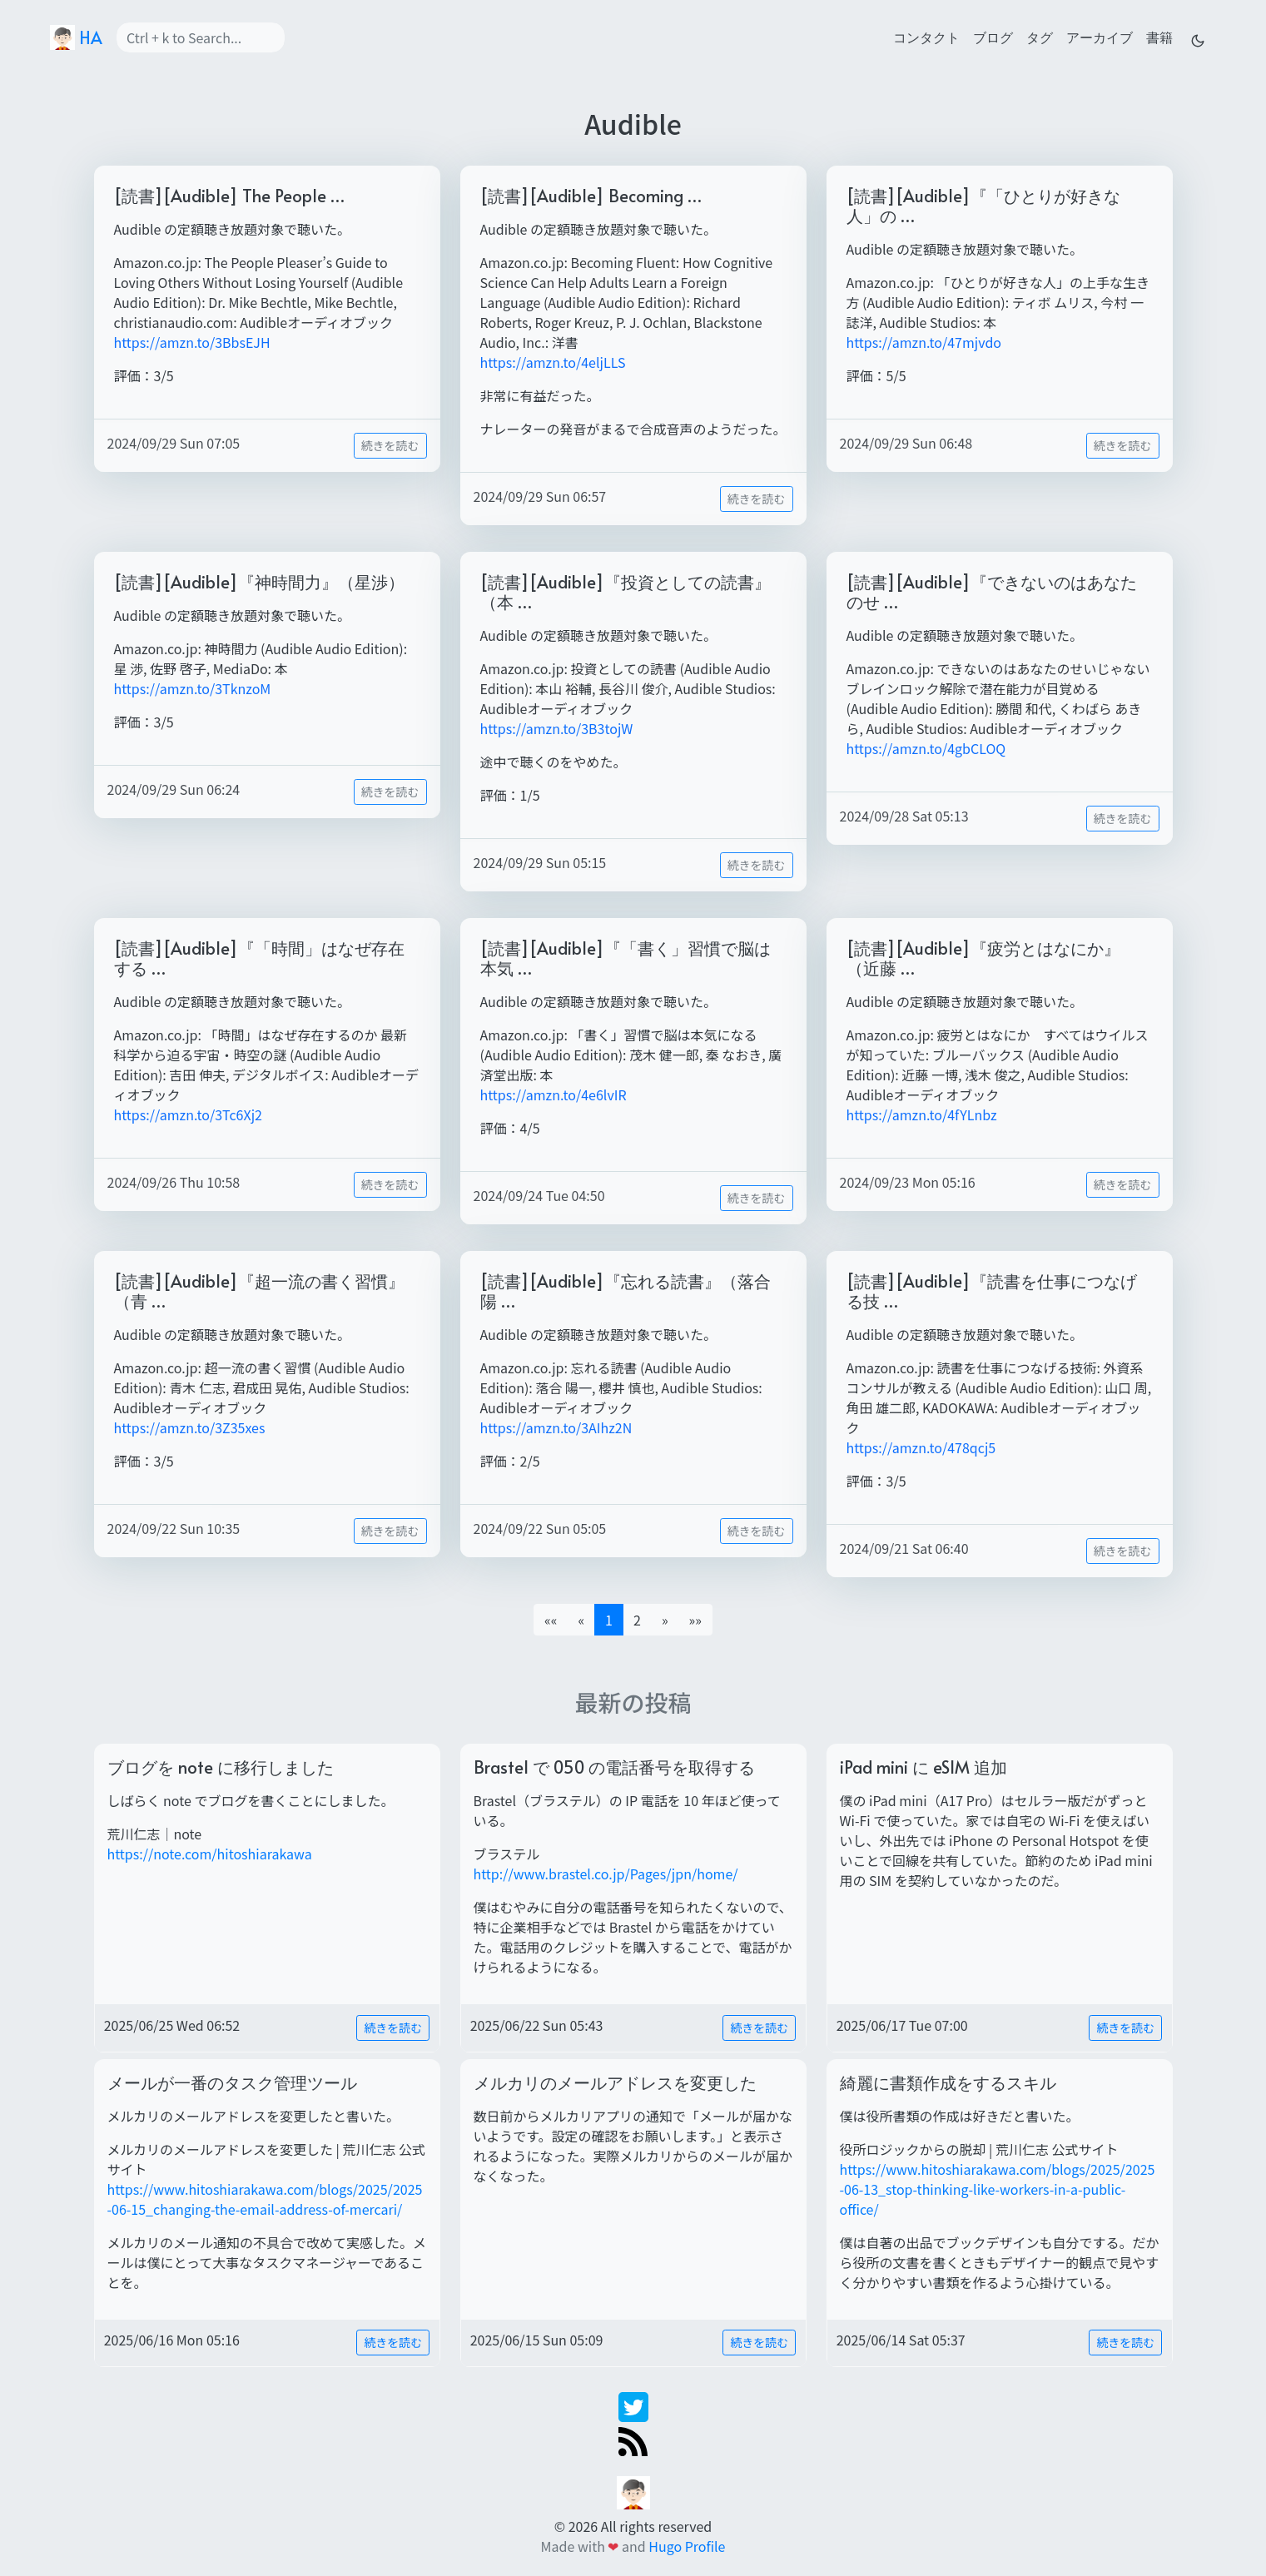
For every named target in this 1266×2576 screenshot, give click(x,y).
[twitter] (633, 2405)
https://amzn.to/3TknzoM (192, 688)
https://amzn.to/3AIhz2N (556, 1427)
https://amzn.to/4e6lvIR (553, 1094)
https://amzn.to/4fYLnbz (921, 1114)
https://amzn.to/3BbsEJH (192, 342)
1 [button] (609, 1620)
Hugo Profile (686, 2546)
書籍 (1159, 36)
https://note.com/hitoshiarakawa (209, 1854)
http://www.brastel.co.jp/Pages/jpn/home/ (606, 1874)
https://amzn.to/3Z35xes (190, 1427)
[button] (665, 1619)
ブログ (993, 36)
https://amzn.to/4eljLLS (553, 362)
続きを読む (390, 445)
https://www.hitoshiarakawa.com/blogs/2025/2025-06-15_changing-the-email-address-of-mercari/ (265, 2199)
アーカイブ (1099, 36)
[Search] (200, 37)
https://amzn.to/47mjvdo (924, 342)
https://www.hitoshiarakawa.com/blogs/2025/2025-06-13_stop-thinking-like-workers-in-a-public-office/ (997, 2189)
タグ (1039, 36)
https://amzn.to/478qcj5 (921, 1447)
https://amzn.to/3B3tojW (556, 728)
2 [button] (637, 1620)
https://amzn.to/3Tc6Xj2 (188, 1114)
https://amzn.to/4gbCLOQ (926, 748)
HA (76, 37)
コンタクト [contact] (926, 36)
